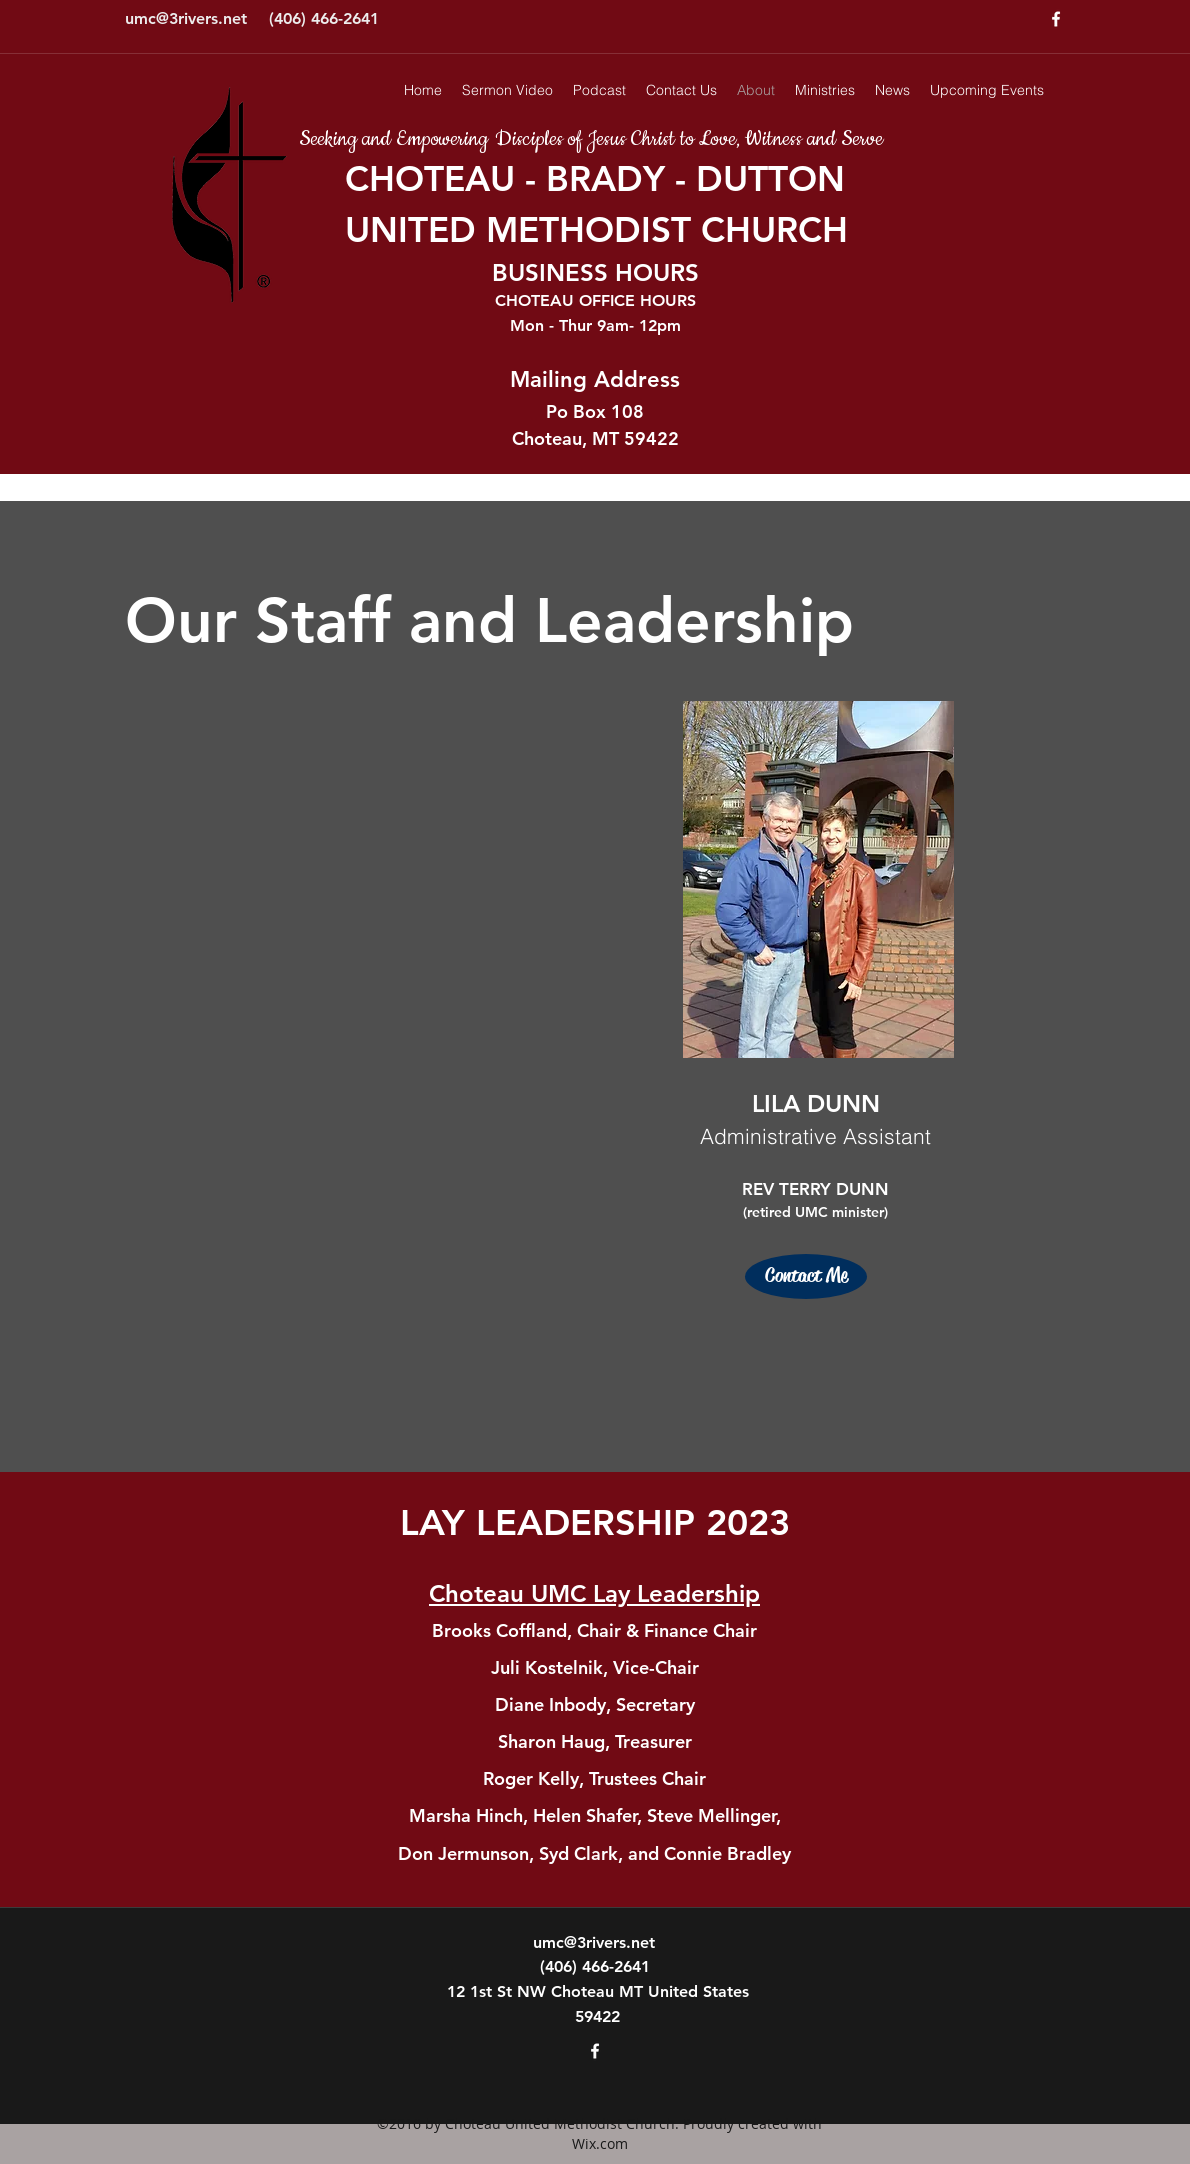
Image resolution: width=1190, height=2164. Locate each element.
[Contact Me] (806, 1276)
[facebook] (1056, 19)
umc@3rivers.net (186, 18)
